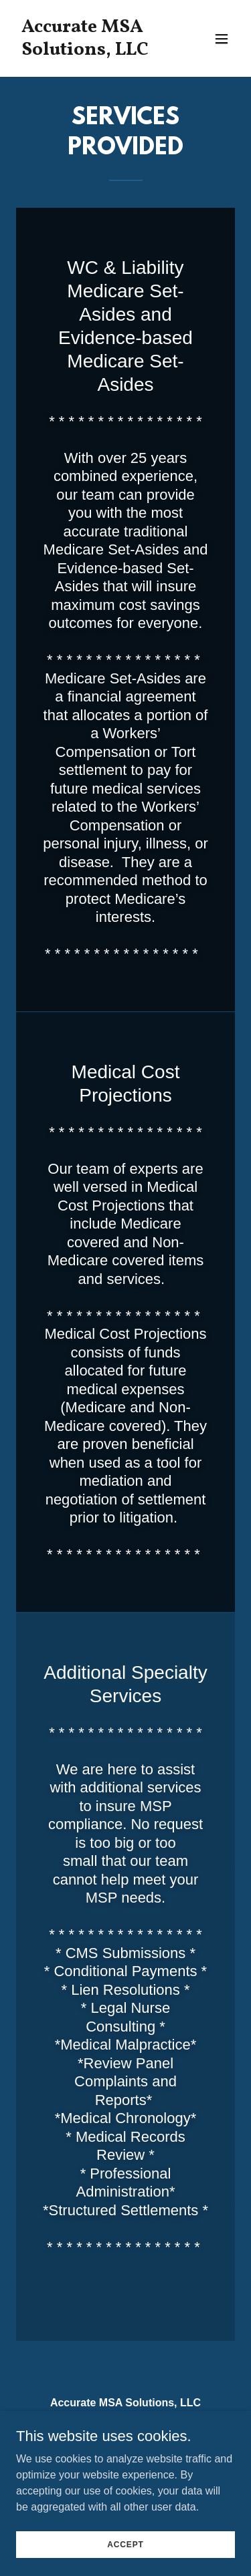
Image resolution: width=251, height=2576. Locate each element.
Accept (125, 2544)
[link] (92, 51)
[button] (221, 38)
